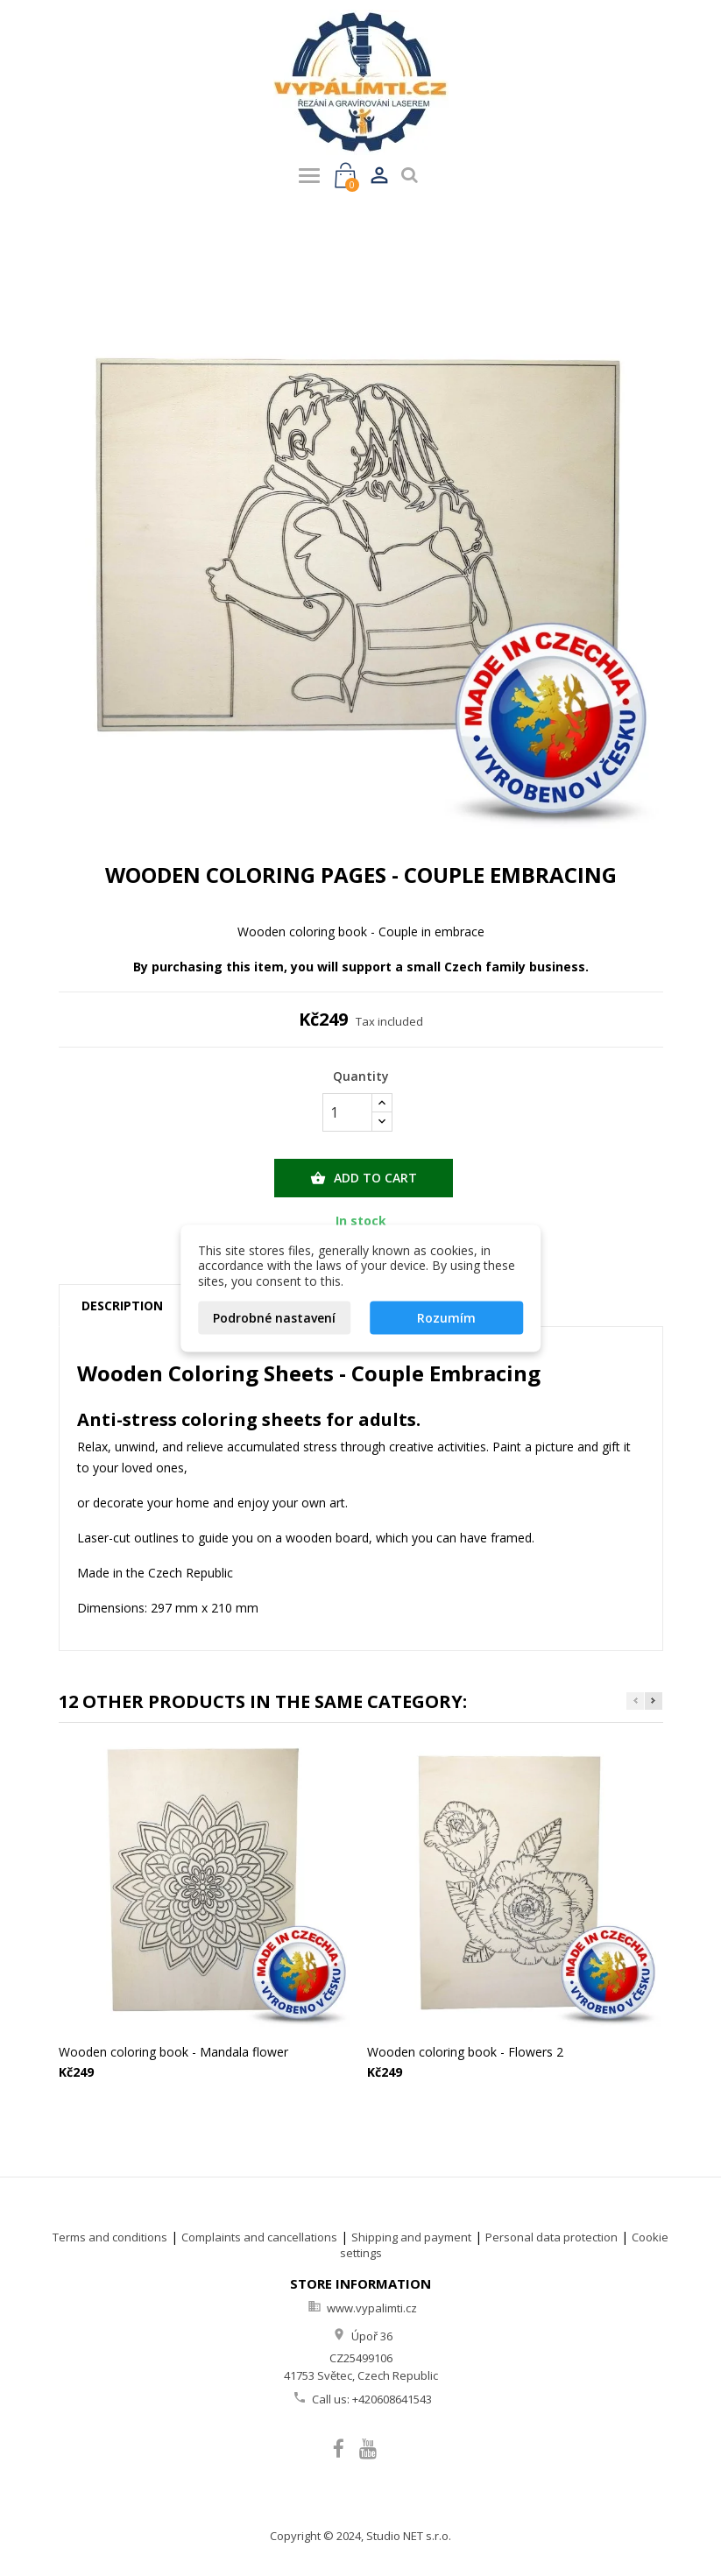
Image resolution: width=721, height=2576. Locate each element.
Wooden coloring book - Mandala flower (173, 2051)
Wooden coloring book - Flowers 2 (465, 2051)
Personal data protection (551, 2237)
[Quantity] (347, 1112)
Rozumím (446, 1317)
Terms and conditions (110, 2237)
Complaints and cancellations (259, 2237)
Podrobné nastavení (274, 1317)
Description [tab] (122, 1305)
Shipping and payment (411, 2237)
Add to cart (363, 1178)
